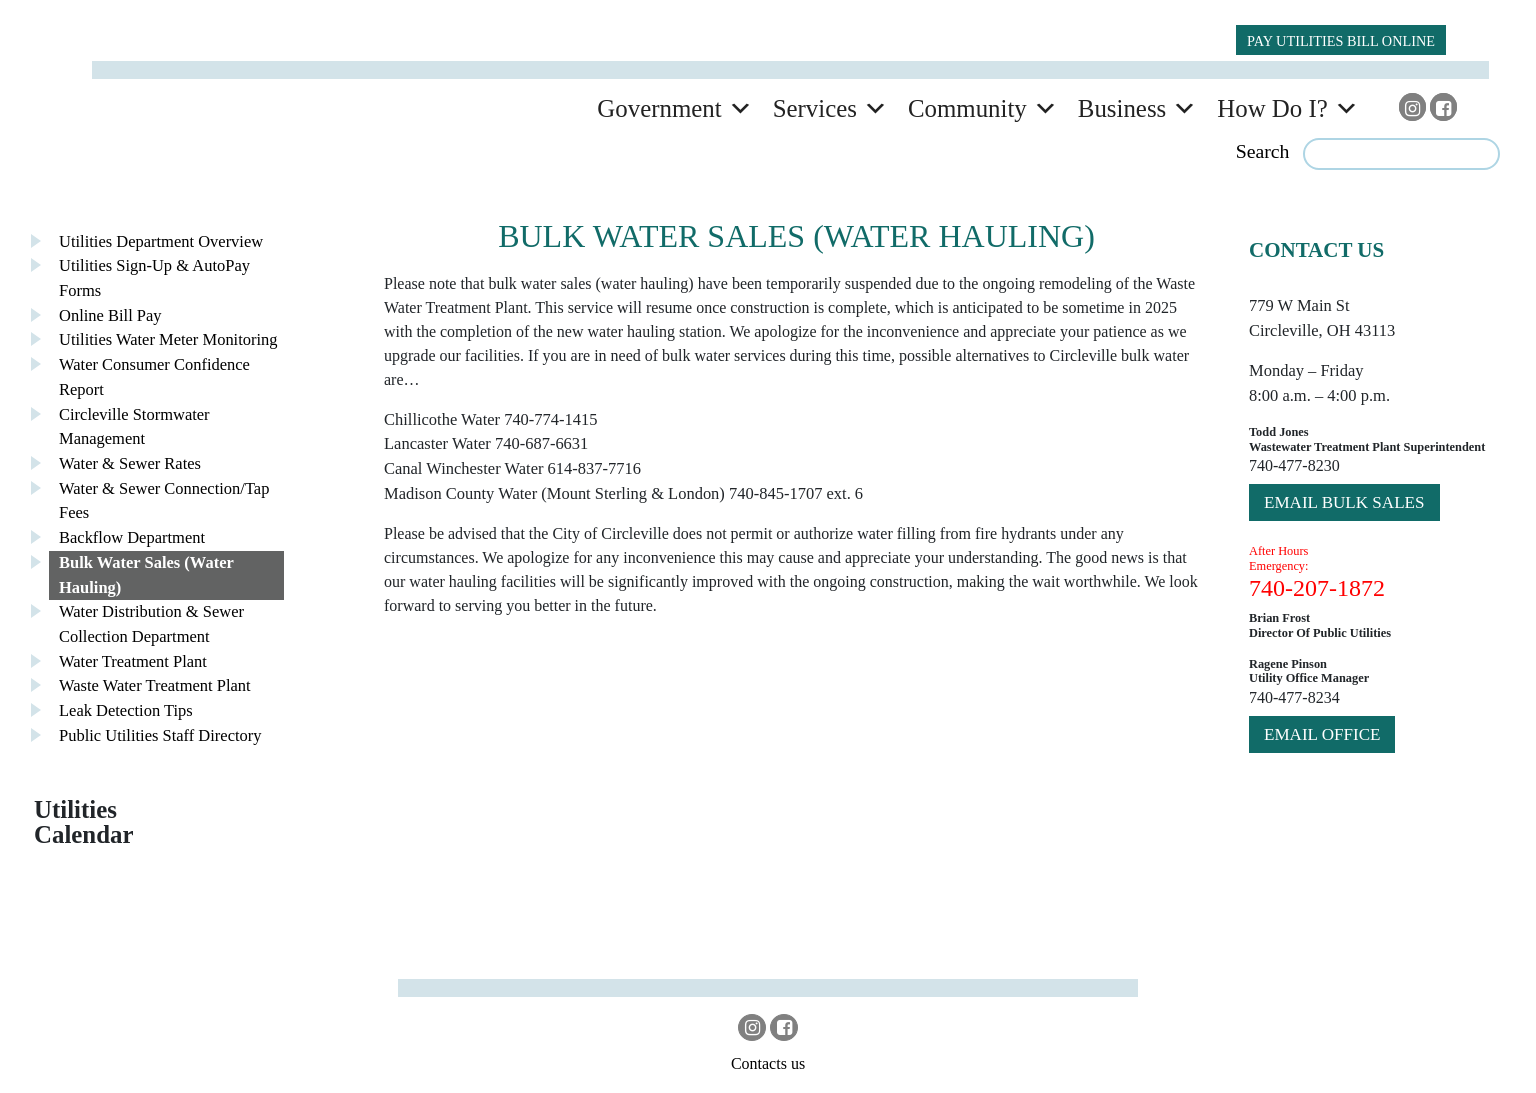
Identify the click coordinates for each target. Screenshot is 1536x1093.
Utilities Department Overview (161, 241)
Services (815, 108)
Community (967, 108)
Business (1122, 108)
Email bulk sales (1344, 502)
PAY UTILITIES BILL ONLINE (1341, 41)
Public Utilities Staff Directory (160, 735)
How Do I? (1272, 108)
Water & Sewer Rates (130, 463)
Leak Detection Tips (126, 710)
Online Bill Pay (110, 315)
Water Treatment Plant (133, 661)
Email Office (1322, 734)
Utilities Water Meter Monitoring (168, 339)
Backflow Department (132, 537)
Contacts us (768, 1063)
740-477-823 (1290, 465)
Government (659, 108)
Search (1263, 151)
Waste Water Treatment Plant (155, 685)
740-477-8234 (1294, 697)
